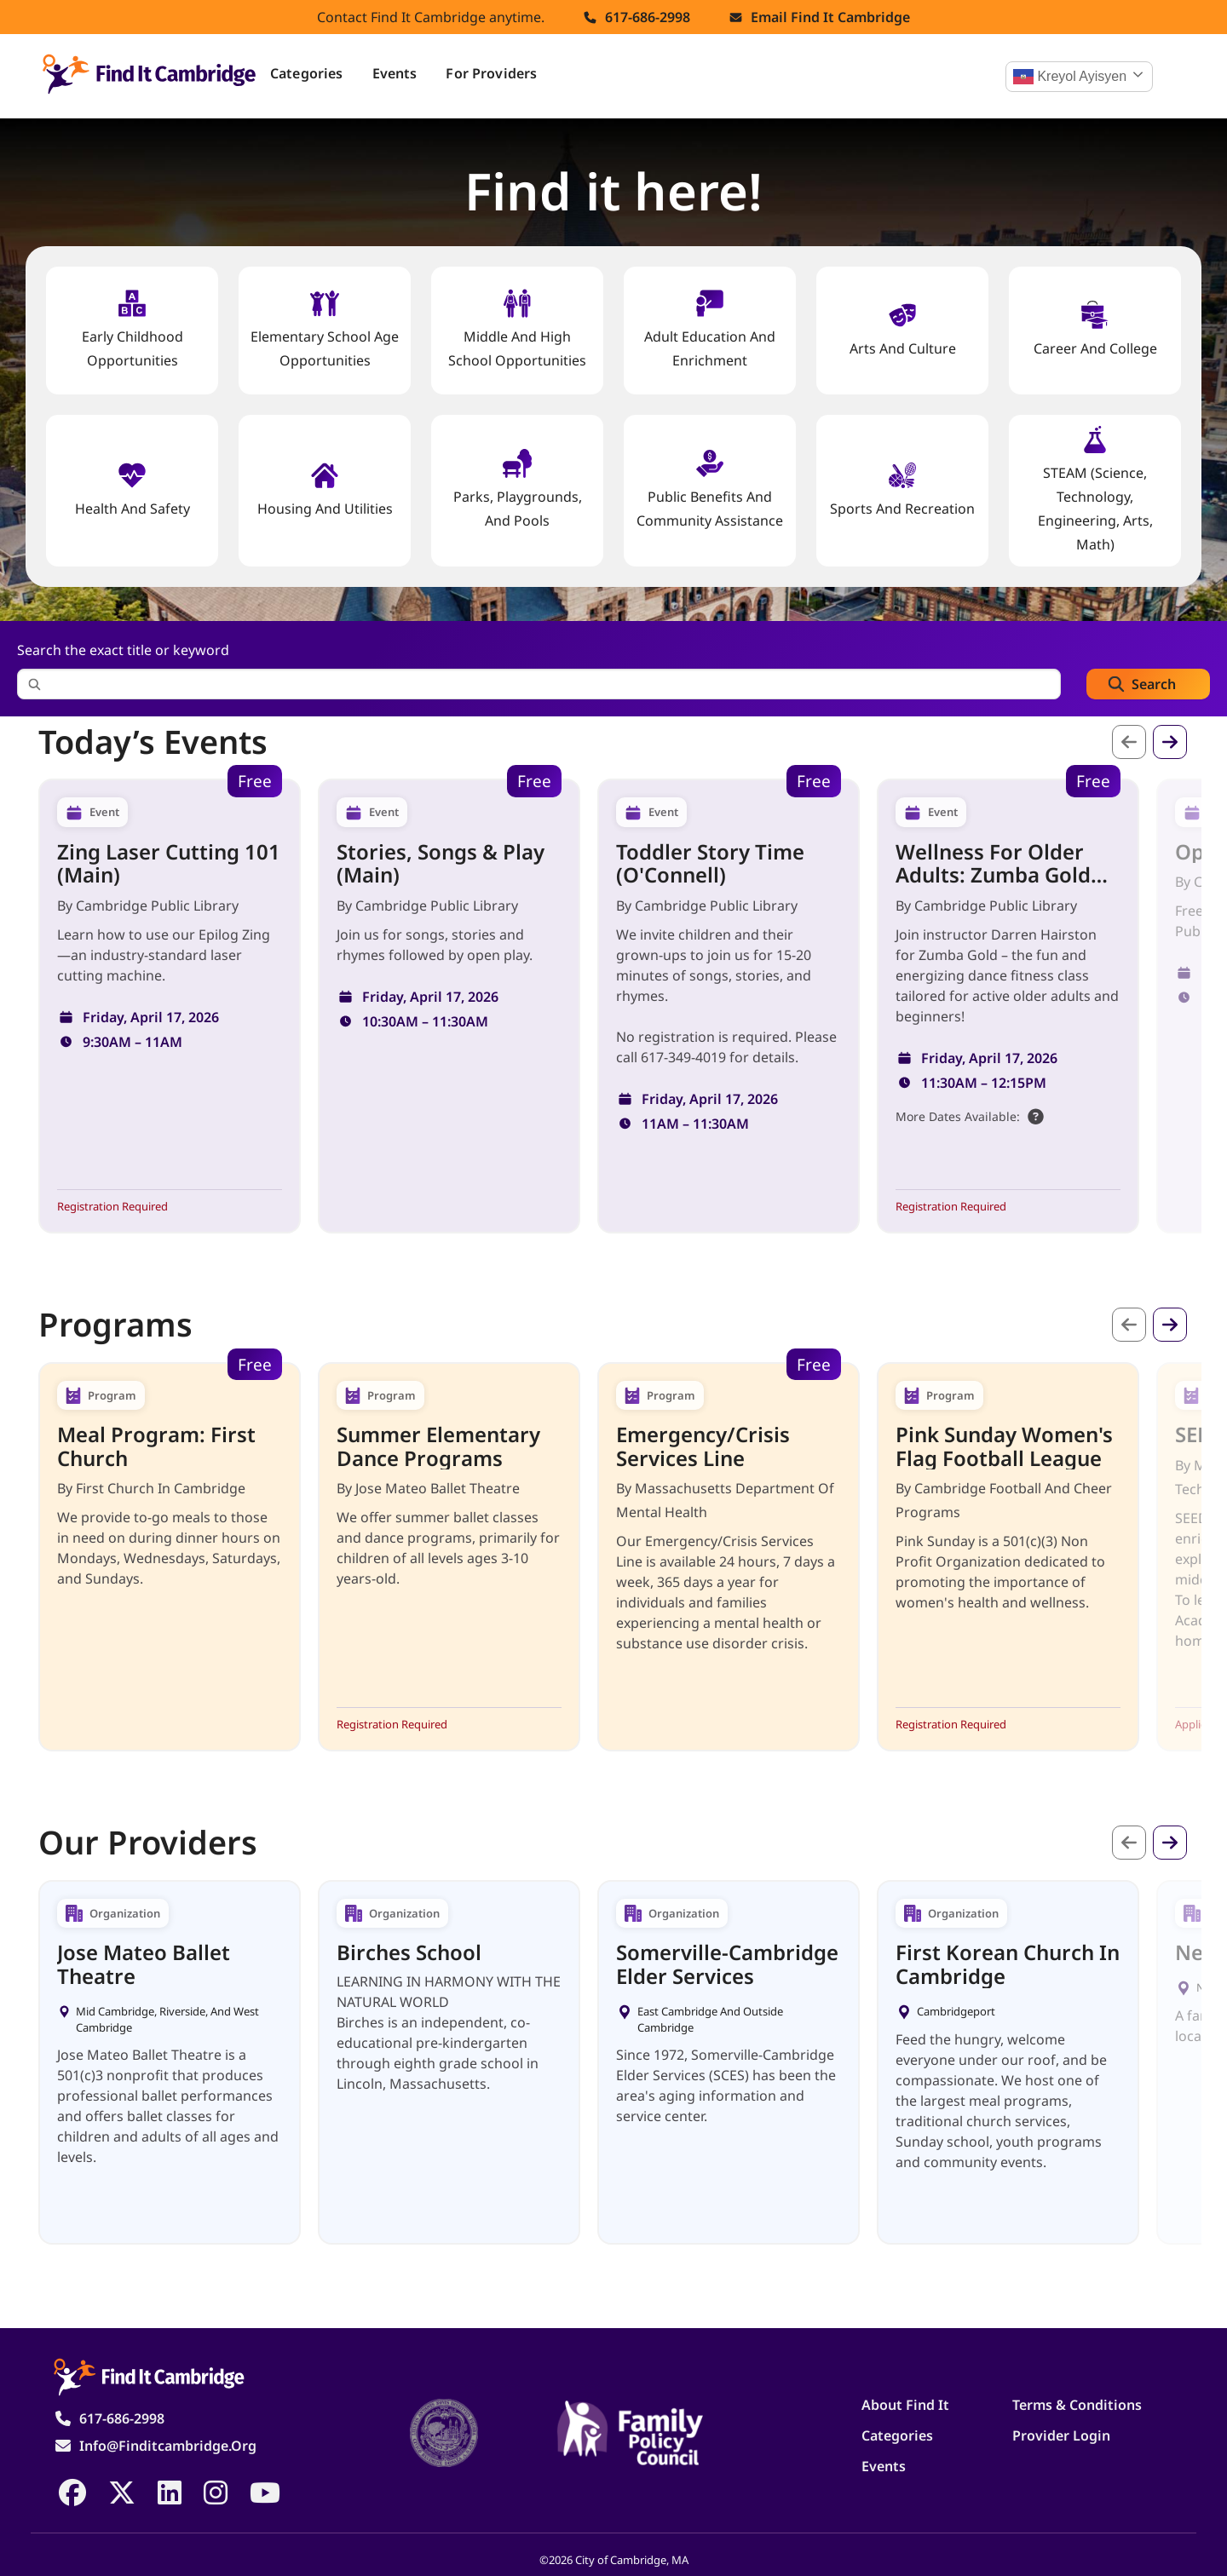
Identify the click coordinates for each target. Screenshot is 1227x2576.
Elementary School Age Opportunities (325, 329)
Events (395, 73)
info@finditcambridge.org (167, 2445)
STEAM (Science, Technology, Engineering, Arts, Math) (1095, 489)
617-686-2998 (647, 17)
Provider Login (1061, 2435)
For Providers (491, 73)
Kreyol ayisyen (1069, 76)
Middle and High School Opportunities (517, 329)
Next (1170, 742)
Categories (306, 73)
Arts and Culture (903, 329)
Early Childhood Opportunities (132, 329)
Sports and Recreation (902, 489)
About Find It (905, 2404)
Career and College (1095, 329)
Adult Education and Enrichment (709, 329)
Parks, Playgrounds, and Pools (517, 489)
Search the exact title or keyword (123, 650)
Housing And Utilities (325, 489)
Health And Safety (132, 489)
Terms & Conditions (1077, 2404)
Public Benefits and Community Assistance (710, 489)
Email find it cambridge (830, 17)
